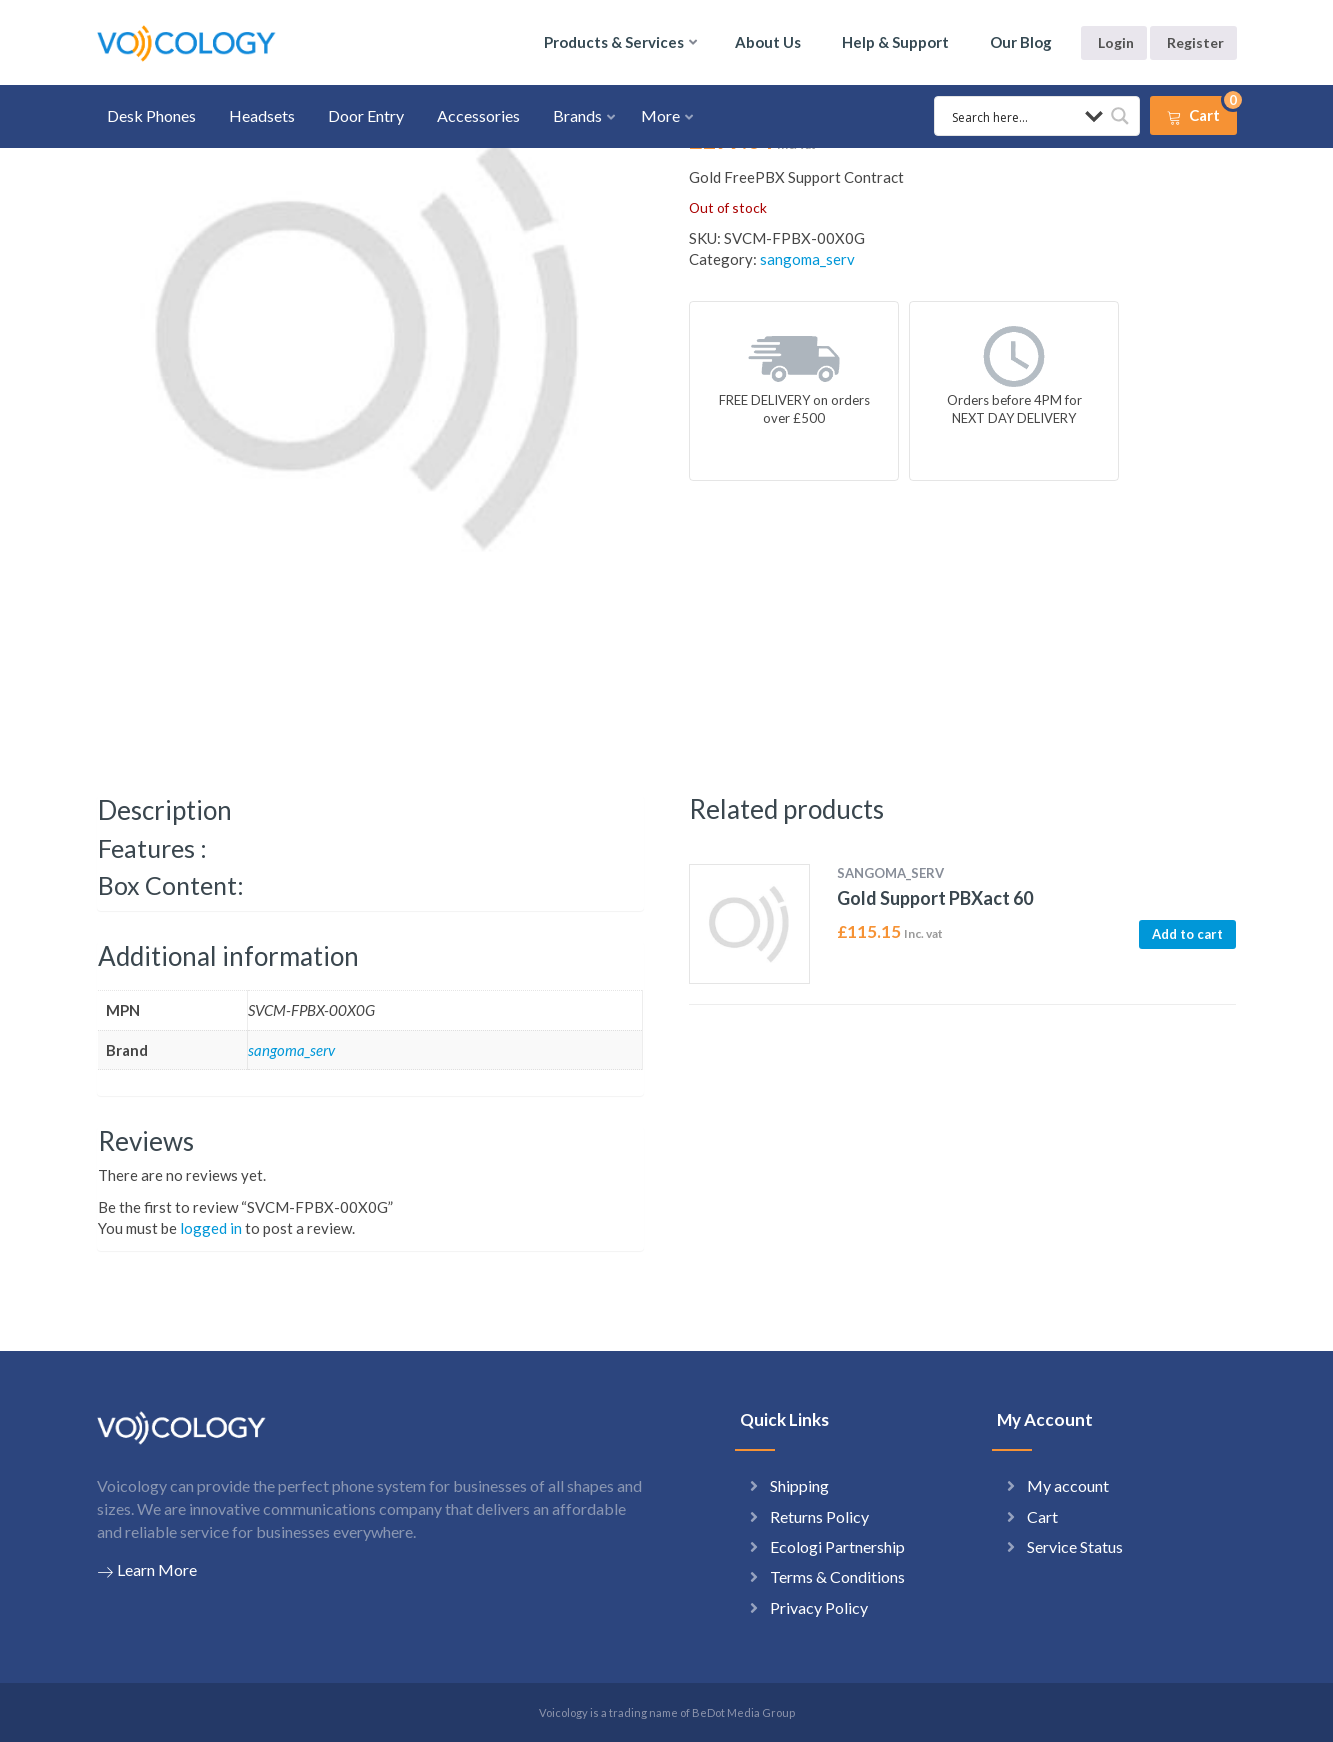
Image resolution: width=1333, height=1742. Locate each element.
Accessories (478, 115)
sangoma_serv (807, 259)
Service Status (1075, 1546)
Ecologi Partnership (837, 1546)
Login (1116, 42)
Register (1195, 42)
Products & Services (614, 42)
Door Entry (366, 115)
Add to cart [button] (1187, 934)
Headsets (262, 115)
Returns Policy (819, 1516)
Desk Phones (151, 115)
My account (1068, 1485)
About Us (768, 42)
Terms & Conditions (837, 1576)
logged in (211, 1228)
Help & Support (895, 42)
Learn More (147, 1570)
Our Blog (1021, 42)
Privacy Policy (819, 1607)
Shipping (799, 1485)
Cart (1042, 1516)
